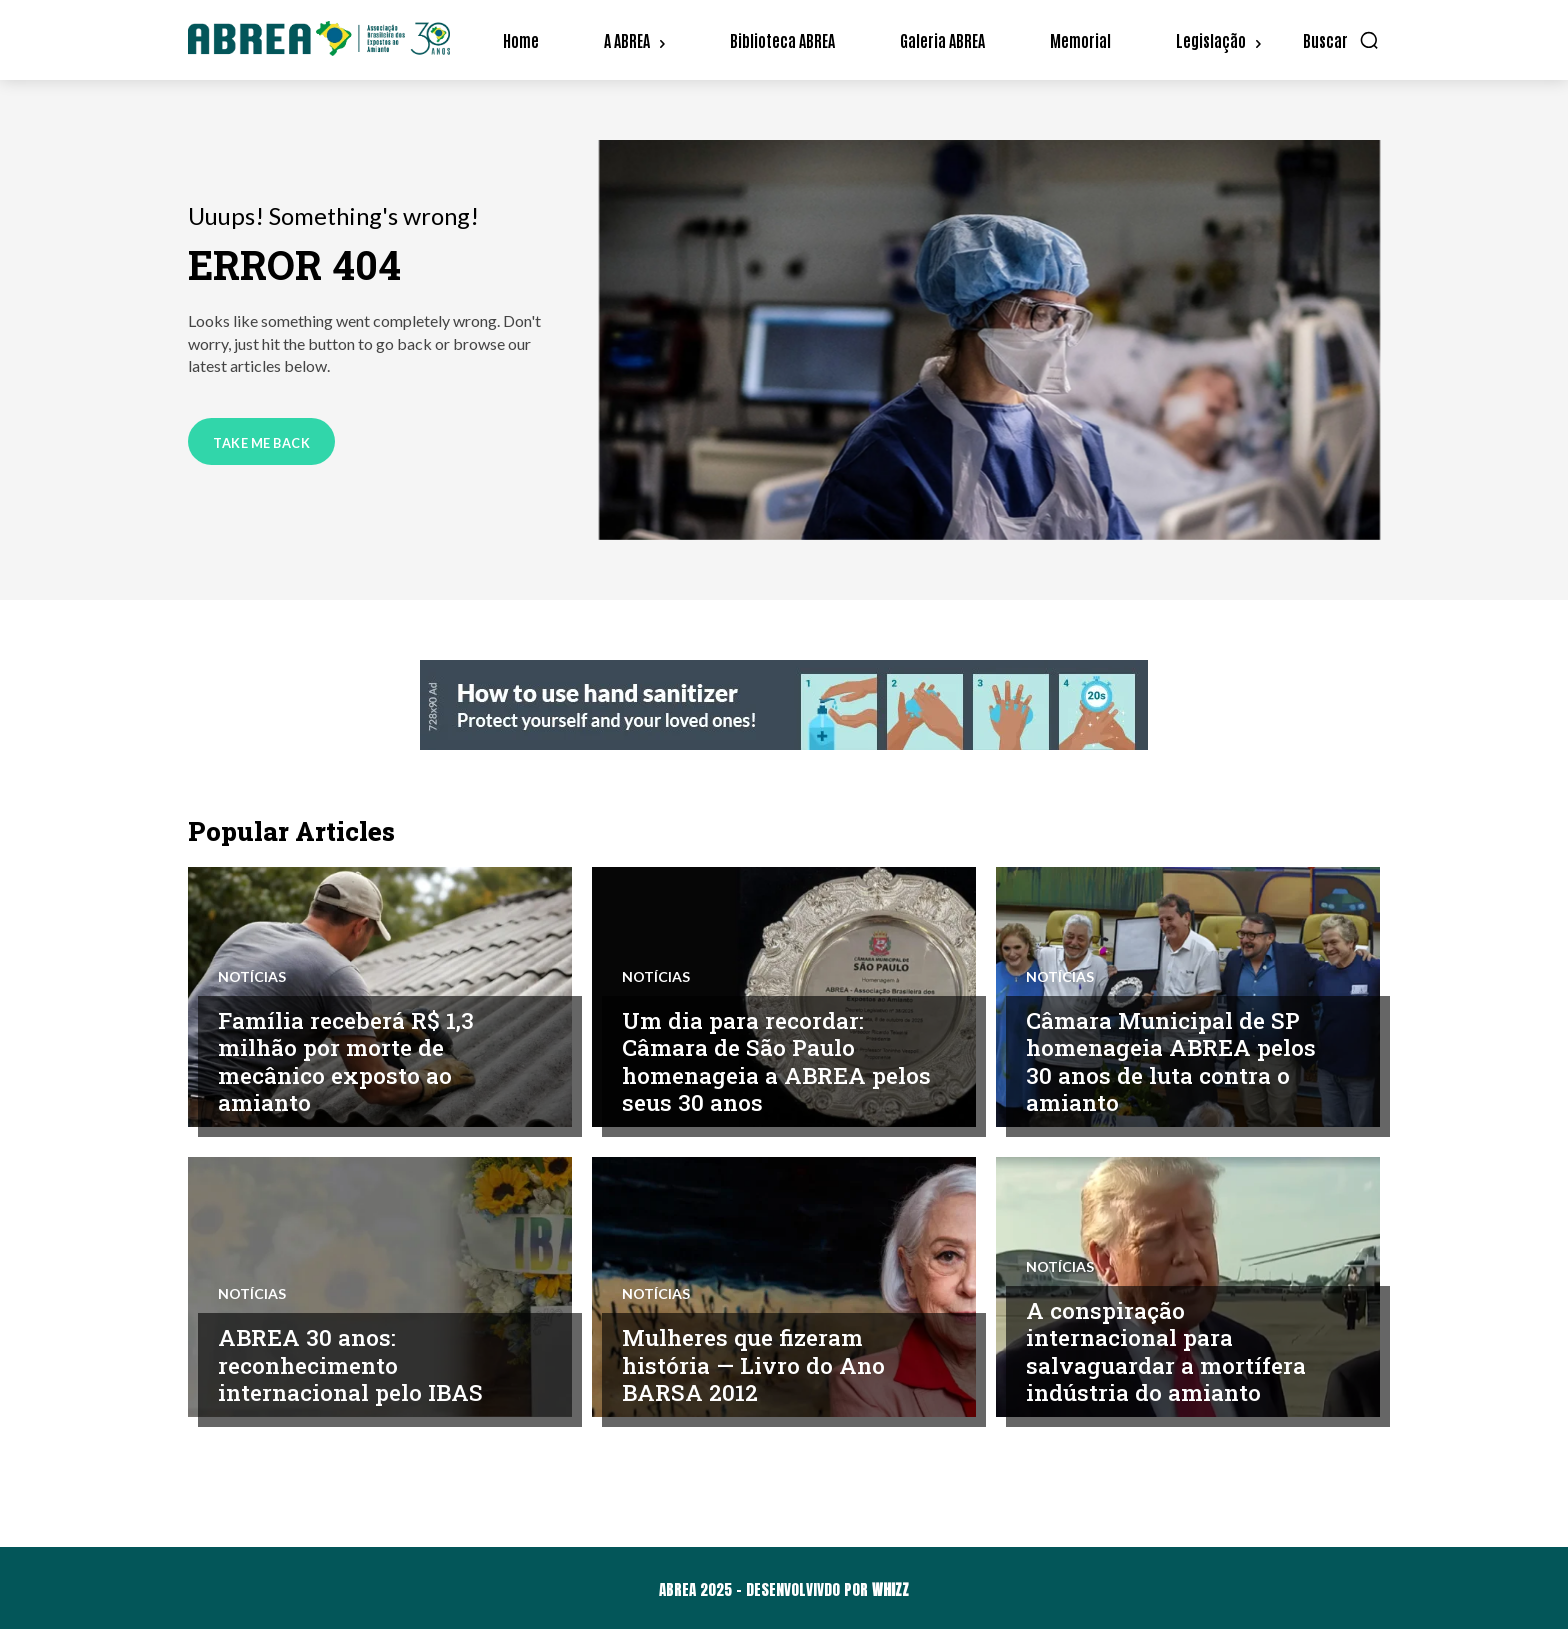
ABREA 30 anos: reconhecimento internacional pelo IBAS (353, 1364)
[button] (1341, 40)
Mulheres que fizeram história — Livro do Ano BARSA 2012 (754, 1364)
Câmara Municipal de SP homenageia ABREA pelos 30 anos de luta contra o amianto (1174, 1061)
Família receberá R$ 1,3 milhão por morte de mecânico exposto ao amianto (348, 1061)
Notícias (252, 977)
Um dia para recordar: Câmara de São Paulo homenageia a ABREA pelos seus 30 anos (746, 1061)
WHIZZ (890, 1589)
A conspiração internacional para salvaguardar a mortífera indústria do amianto (1167, 1351)
